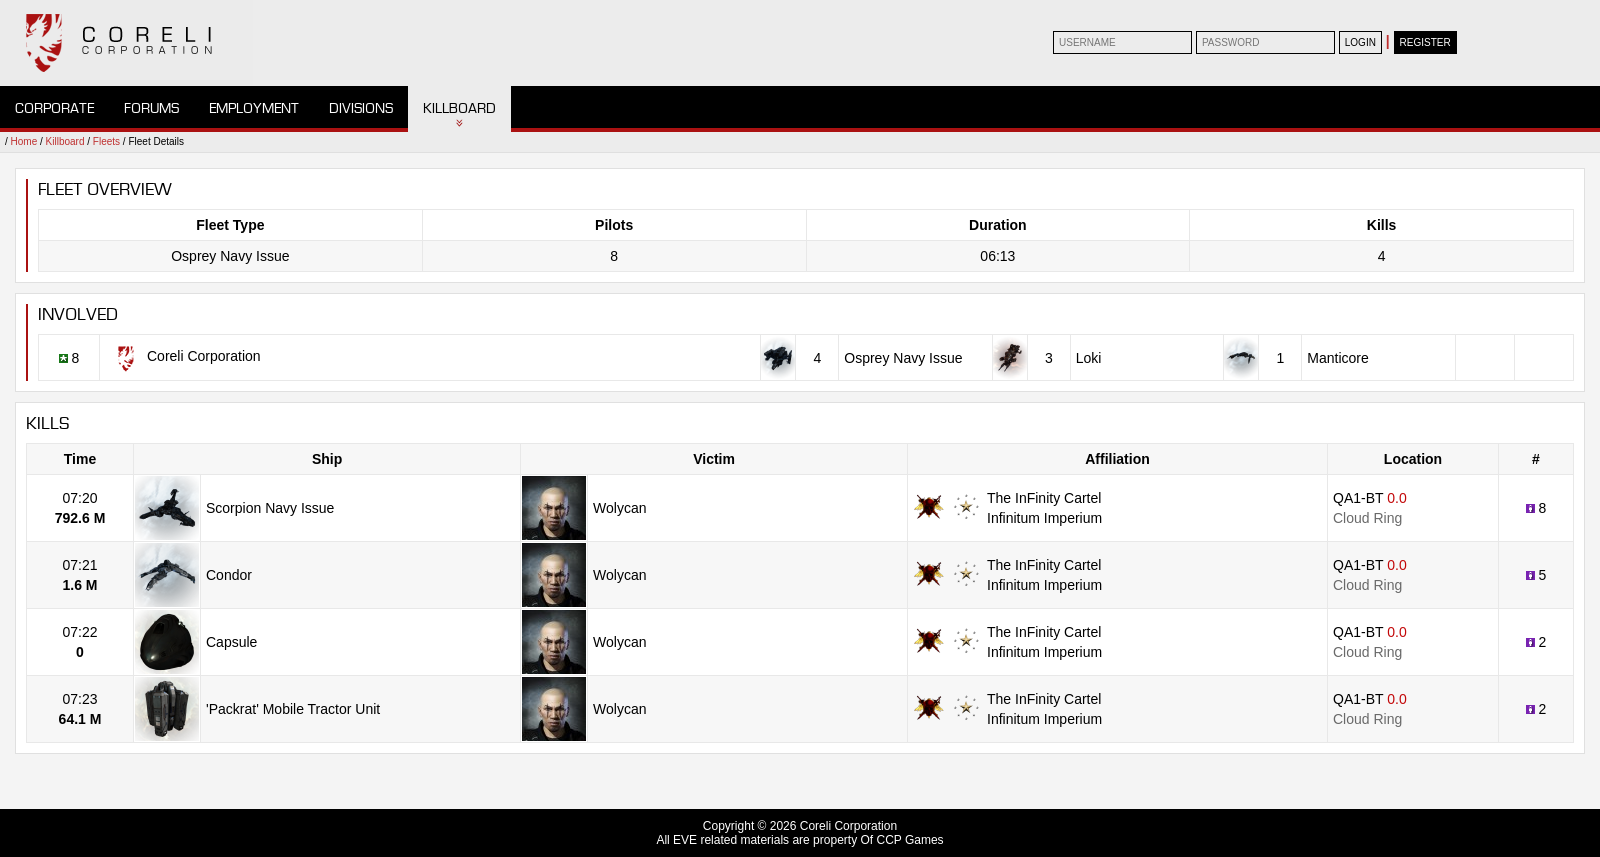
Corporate (54, 108)
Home (24, 141)
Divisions (361, 108)
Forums (151, 108)
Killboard (459, 108)
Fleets (106, 141)
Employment (254, 108)
